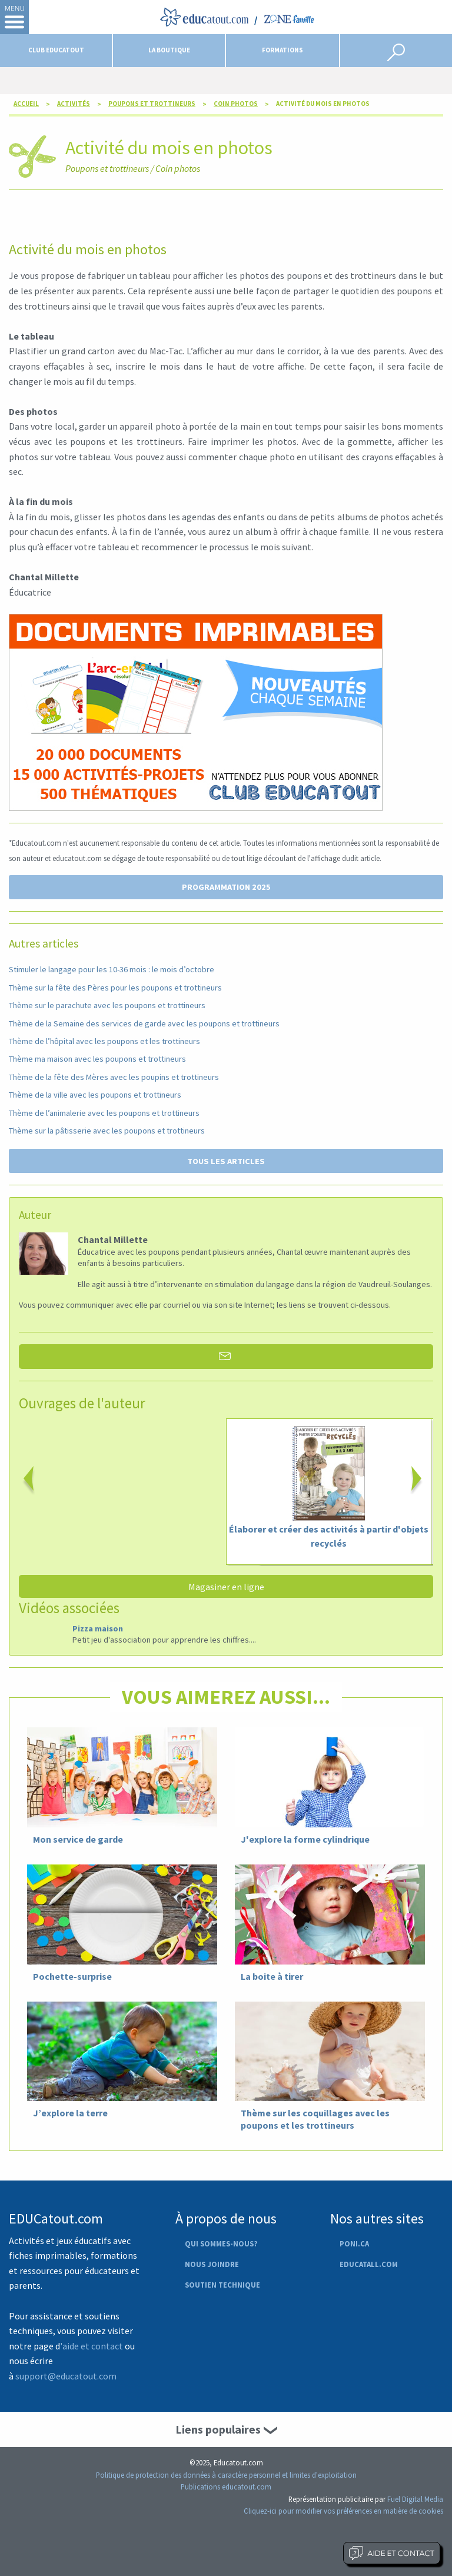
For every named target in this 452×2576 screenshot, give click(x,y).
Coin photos (236, 103)
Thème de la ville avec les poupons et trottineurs (95, 1094)
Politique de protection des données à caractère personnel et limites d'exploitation (226, 2474)
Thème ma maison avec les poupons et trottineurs (97, 1058)
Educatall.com (369, 2264)
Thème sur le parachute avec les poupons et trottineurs (107, 1005)
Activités (73, 103)
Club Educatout (56, 50)
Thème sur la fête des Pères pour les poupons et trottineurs (115, 987)
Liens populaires (218, 2429)
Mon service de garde (78, 1839)
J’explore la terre (70, 2113)
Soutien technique (222, 2284)
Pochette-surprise (72, 1976)
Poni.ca (354, 2243)
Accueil (26, 103)
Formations (282, 50)
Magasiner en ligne (226, 1587)
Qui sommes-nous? (221, 2243)
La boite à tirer (272, 1976)
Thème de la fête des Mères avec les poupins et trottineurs (114, 1077)
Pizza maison (97, 1628)
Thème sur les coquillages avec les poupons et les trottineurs (315, 2119)
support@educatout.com (66, 2376)
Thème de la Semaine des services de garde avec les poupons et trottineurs (144, 1023)
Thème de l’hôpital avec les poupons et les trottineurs (104, 1041)
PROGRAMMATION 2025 (226, 887)
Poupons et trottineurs (151, 103)
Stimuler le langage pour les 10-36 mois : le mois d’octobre (111, 969)
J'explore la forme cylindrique (305, 1839)
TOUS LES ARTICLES (226, 1161)
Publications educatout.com (226, 2486)
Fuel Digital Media (415, 2499)
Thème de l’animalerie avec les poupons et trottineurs (104, 1113)
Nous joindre (212, 2264)
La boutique (169, 50)
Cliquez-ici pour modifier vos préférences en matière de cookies (343, 2510)
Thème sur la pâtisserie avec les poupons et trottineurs (107, 1130)
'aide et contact (91, 2346)
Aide (391, 2553)
